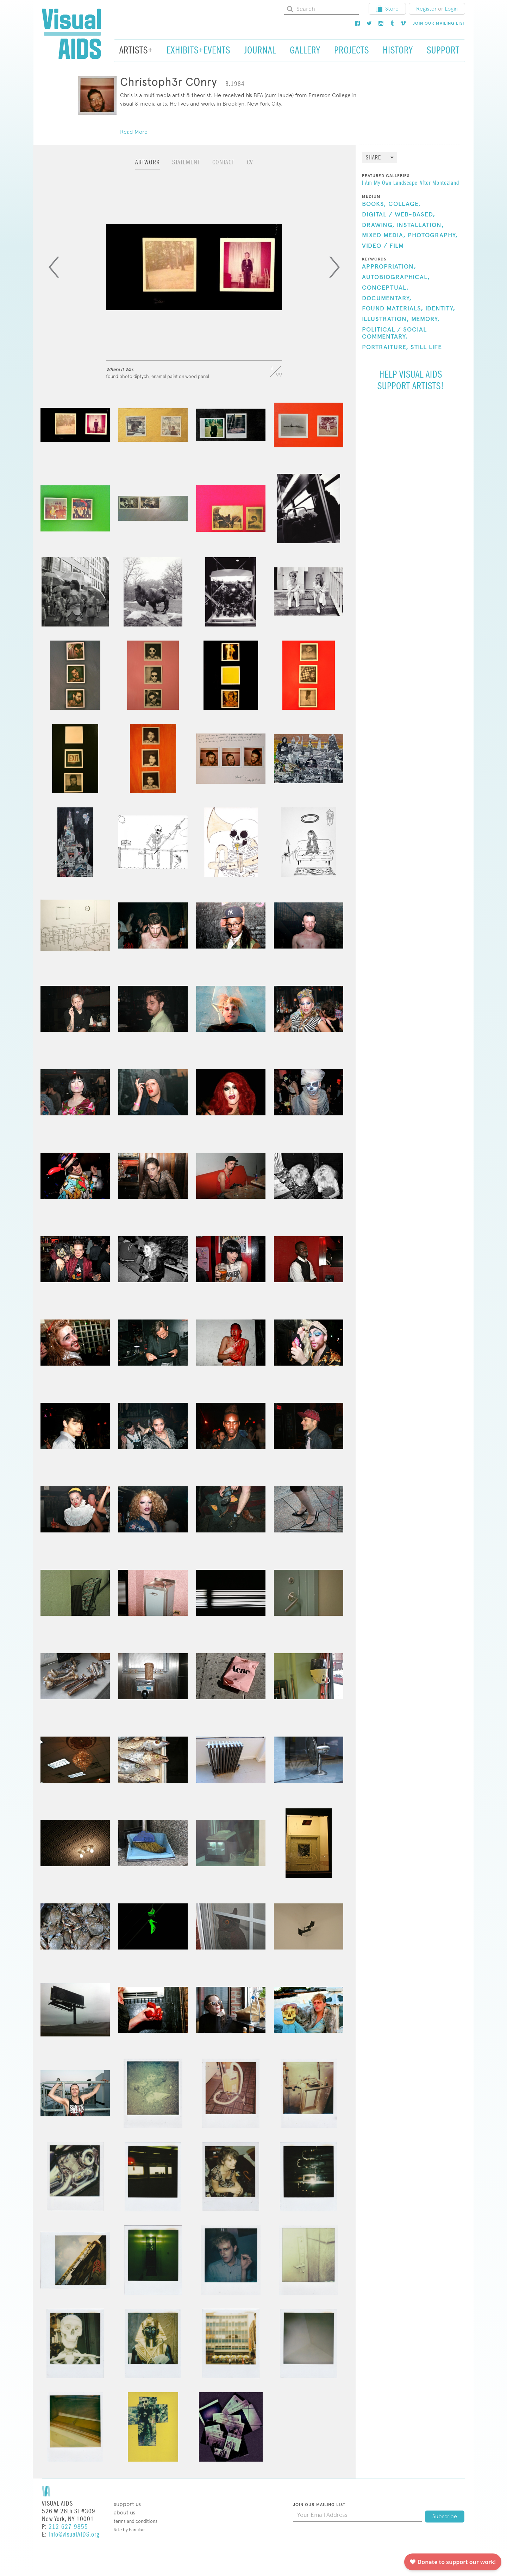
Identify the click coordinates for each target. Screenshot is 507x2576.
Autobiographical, (396, 277)
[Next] (334, 267)
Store (387, 8)
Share (373, 158)
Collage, (404, 204)
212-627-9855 (68, 2527)
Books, (374, 204)
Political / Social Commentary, (394, 333)
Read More (134, 131)
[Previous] (54, 267)
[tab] (147, 165)
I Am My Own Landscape (390, 183)
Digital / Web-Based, (398, 214)
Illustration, (385, 319)
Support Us (127, 2504)
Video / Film (383, 246)
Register (426, 8)
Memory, (425, 319)
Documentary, (387, 298)
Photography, (433, 235)
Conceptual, (385, 287)
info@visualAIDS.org (74, 2534)
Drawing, (378, 225)
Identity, (440, 308)
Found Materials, (392, 308)
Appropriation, (389, 266)
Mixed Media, (384, 235)
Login (451, 8)
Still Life (426, 347)
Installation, (420, 225)
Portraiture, (385, 347)
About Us (124, 2512)
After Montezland (439, 183)
